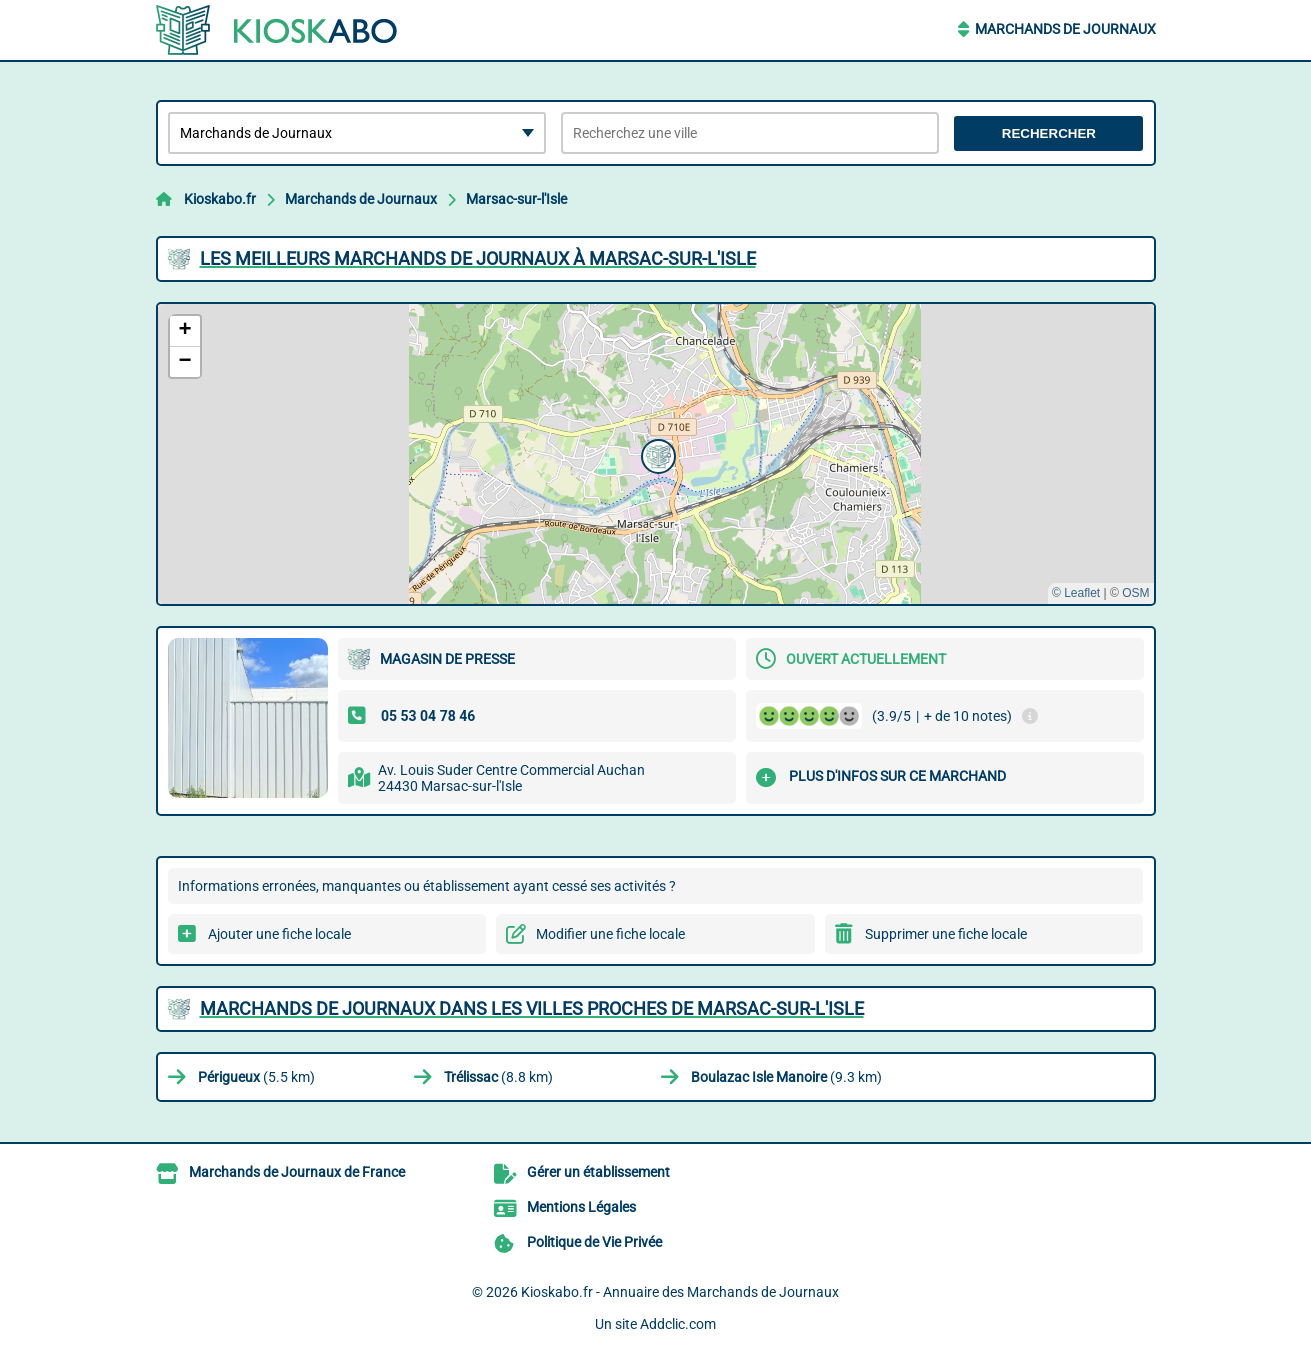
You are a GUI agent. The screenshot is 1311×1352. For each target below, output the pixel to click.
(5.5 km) (256, 1077)
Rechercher (1049, 133)
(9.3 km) (786, 1077)
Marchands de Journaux (1065, 29)
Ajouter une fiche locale (279, 934)
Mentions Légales (581, 1207)
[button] (656, 454)
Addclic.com (678, 1324)
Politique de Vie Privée (594, 1242)
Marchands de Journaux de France (297, 1172)
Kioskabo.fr (220, 199)
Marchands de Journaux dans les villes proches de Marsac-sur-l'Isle (532, 1008)
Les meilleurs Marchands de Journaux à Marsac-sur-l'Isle (478, 258)
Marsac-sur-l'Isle (516, 199)
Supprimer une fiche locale (946, 934)
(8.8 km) (498, 1077)
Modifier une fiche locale (610, 934)
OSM (1135, 593)
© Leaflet (1076, 593)
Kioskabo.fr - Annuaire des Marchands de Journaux (680, 1292)
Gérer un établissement (598, 1172)
